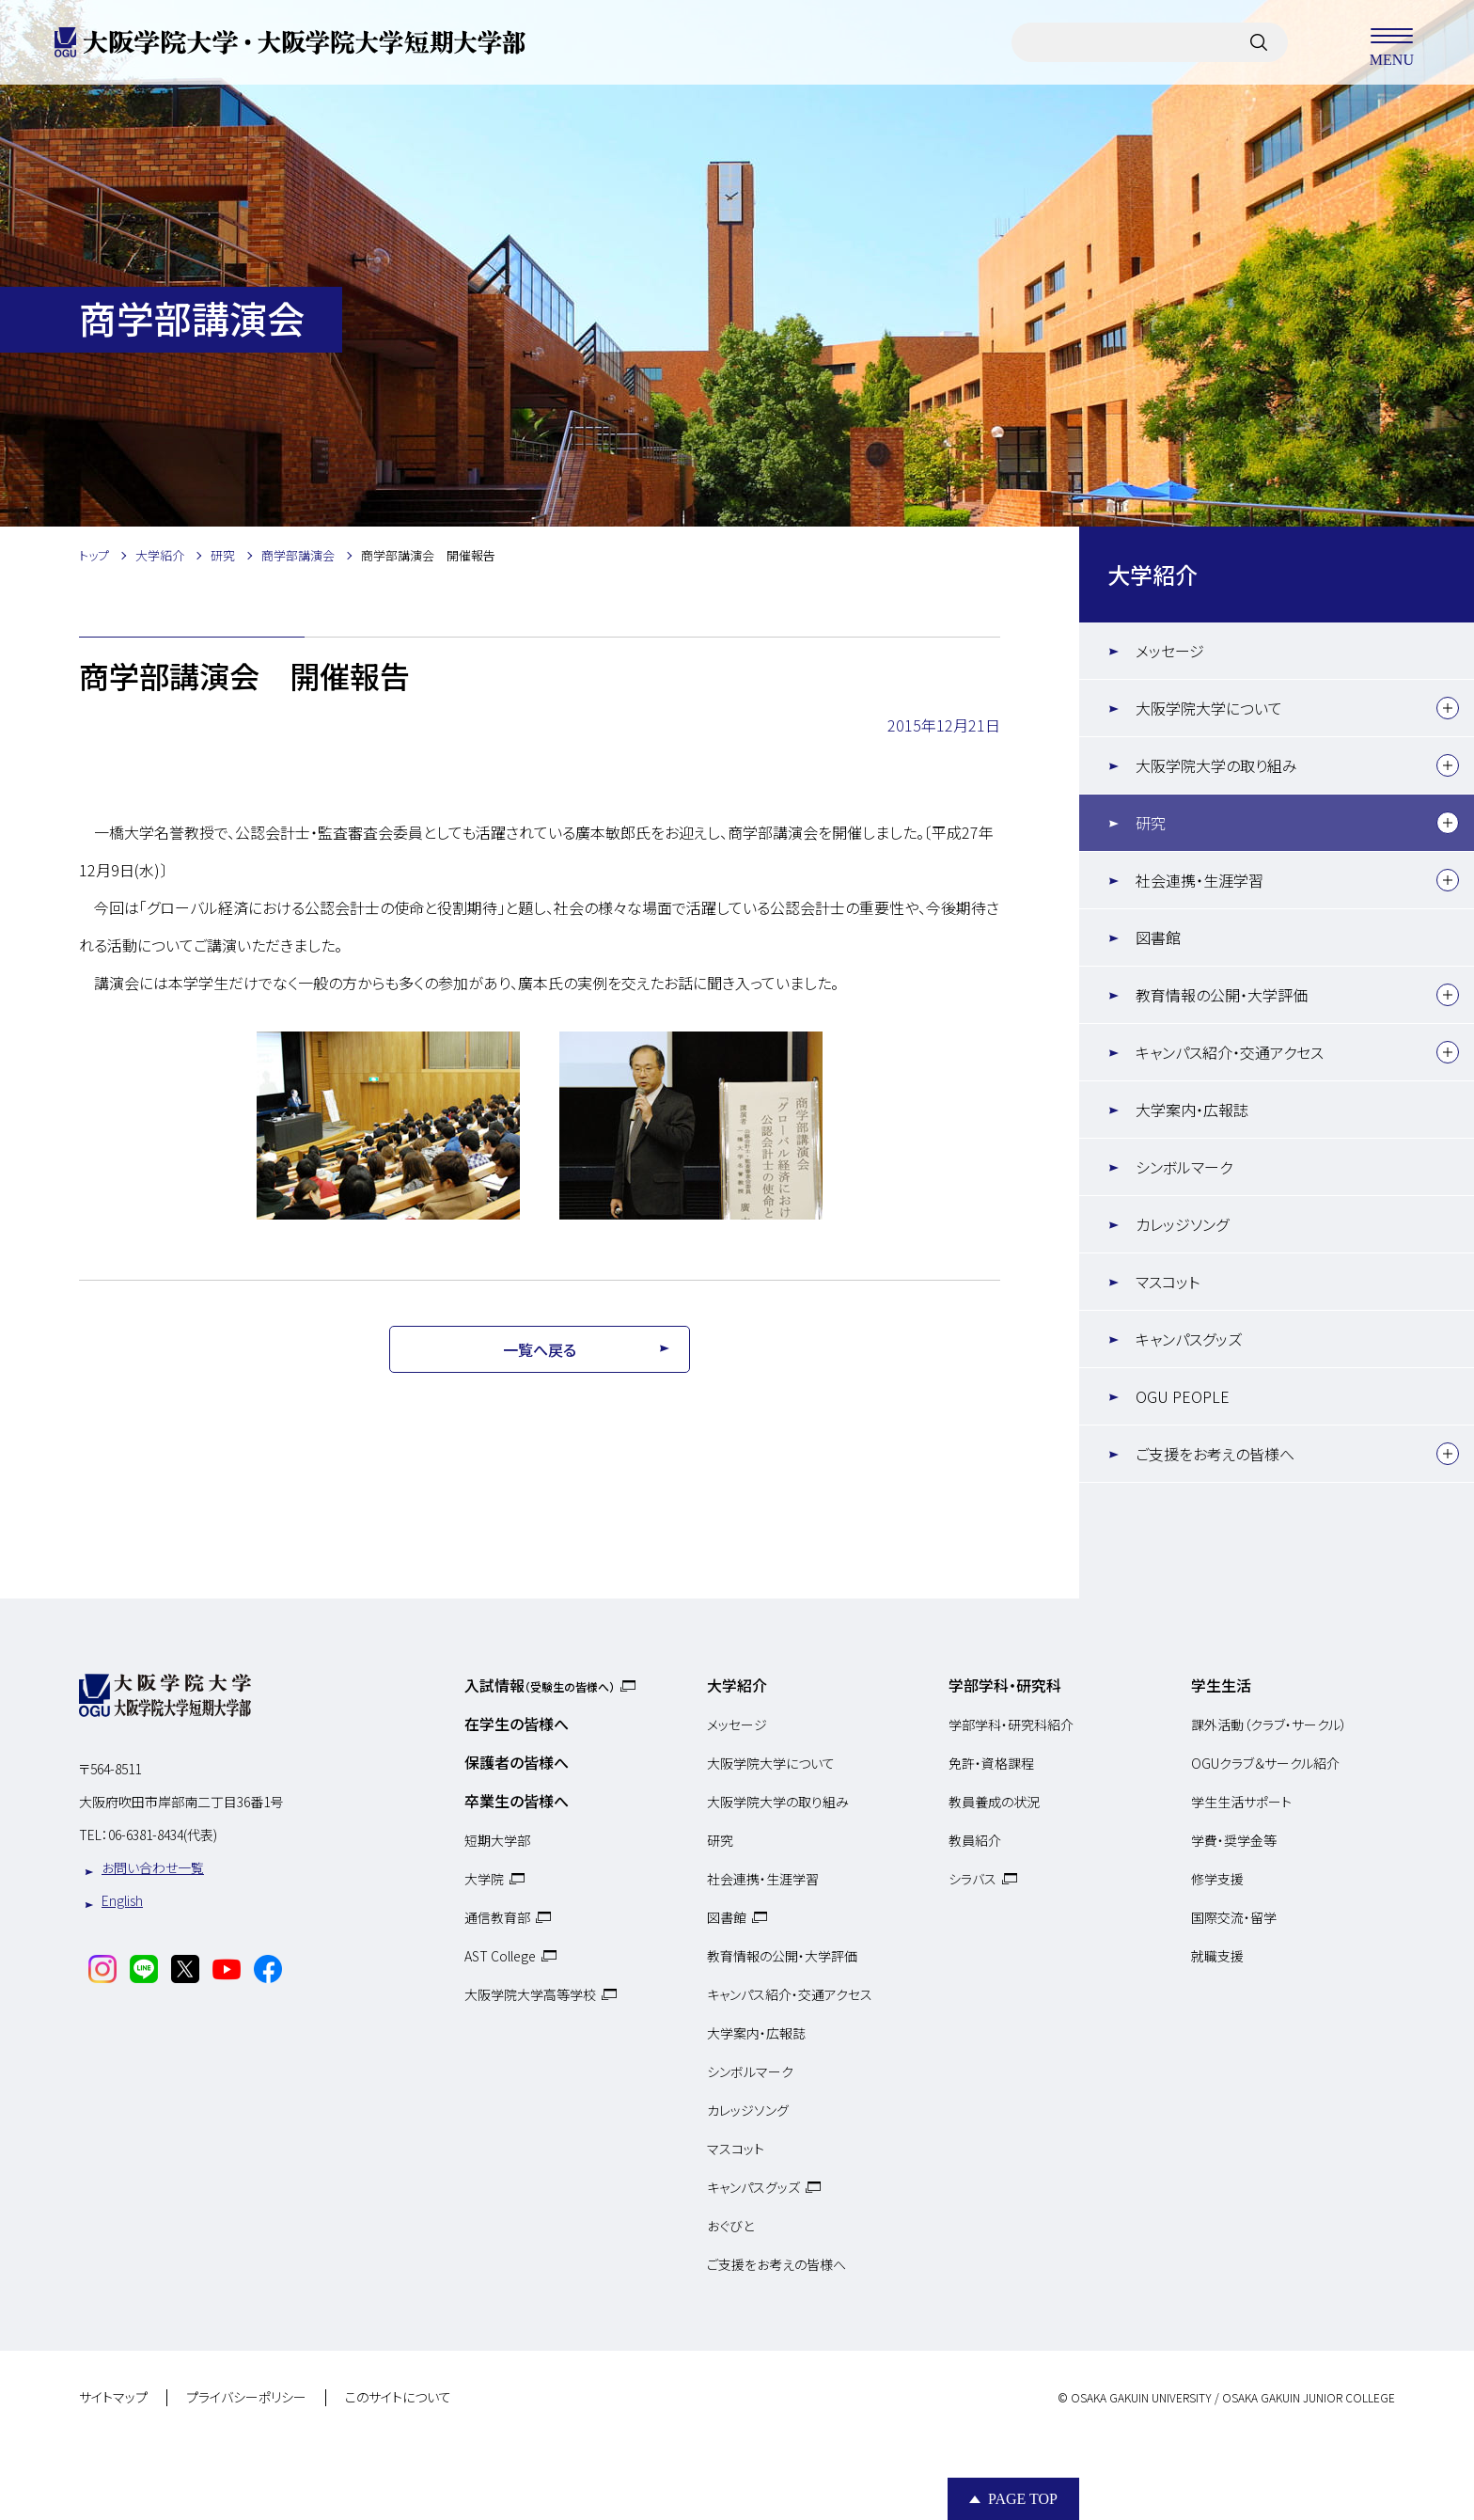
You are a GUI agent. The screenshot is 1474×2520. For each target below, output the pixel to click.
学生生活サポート (1241, 1801)
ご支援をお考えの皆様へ (1215, 1453)
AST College (500, 1955)
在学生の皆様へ (516, 1723)
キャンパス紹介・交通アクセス (1230, 1052)
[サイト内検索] (1259, 42)
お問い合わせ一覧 (153, 1867)
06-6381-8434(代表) (162, 1834)
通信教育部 (497, 1917)
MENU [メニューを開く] (1391, 42)
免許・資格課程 (991, 1763)
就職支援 (1217, 1955)
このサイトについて (398, 2397)
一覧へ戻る (539, 1349)
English (122, 1900)
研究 (1151, 822)
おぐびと (730, 2225)
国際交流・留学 (1234, 1917)
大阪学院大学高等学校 (530, 1994)
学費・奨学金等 (1234, 1840)
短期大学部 (497, 1840)
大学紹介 (1152, 574)
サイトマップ (113, 2397)
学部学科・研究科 (1005, 1685)
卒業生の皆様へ (516, 1800)
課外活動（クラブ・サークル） (1269, 1724)
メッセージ (1170, 650)
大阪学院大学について (1209, 708)
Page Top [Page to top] (1023, 2499)
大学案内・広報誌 (1192, 1109)
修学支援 (1217, 1878)
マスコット (1168, 1281)
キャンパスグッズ (1189, 1339)
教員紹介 (975, 1840)
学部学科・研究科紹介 (1011, 1724)
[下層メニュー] (1447, 708)
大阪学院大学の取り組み (1216, 765)
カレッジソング (1182, 1224)
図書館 (1158, 937)
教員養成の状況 (994, 1801)
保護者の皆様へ (516, 1762)
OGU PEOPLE (1183, 1396)
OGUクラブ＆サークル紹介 (1265, 1763)
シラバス (972, 1878)
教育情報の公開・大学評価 (1222, 995)
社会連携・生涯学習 (1199, 880)
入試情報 (539, 1685)
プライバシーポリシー (246, 2397)
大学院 (484, 1878)
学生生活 (1221, 1685)
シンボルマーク (1184, 1167)
